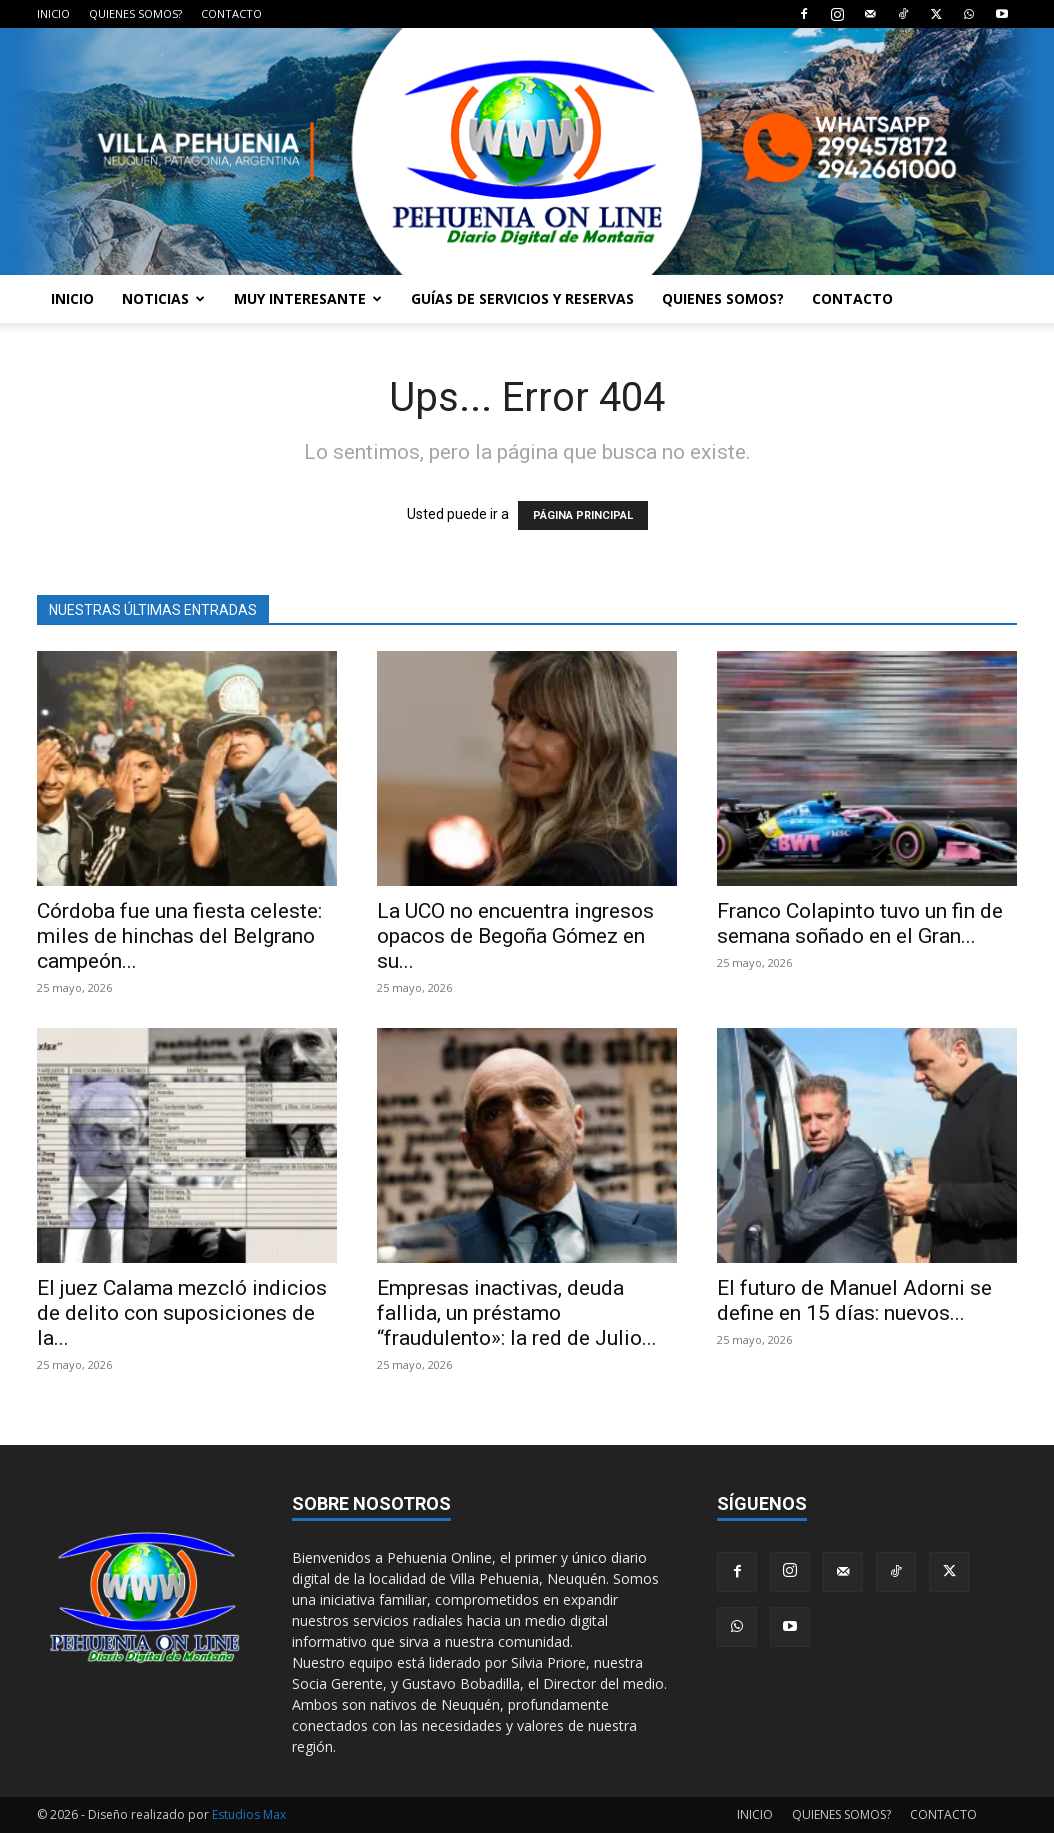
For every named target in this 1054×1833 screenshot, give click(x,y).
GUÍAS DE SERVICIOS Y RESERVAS (522, 298)
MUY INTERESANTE (308, 298)
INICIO (53, 13)
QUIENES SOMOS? (135, 13)
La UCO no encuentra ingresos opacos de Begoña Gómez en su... (515, 936)
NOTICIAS (163, 298)
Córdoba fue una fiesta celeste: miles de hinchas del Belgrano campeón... (179, 936)
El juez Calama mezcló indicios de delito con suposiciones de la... (182, 1313)
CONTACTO (231, 13)
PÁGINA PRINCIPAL (583, 515)
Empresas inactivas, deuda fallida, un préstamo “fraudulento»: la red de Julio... (517, 1313)
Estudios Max (249, 1814)
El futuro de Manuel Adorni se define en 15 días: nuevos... (854, 1300)
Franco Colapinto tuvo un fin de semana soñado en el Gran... (860, 923)
